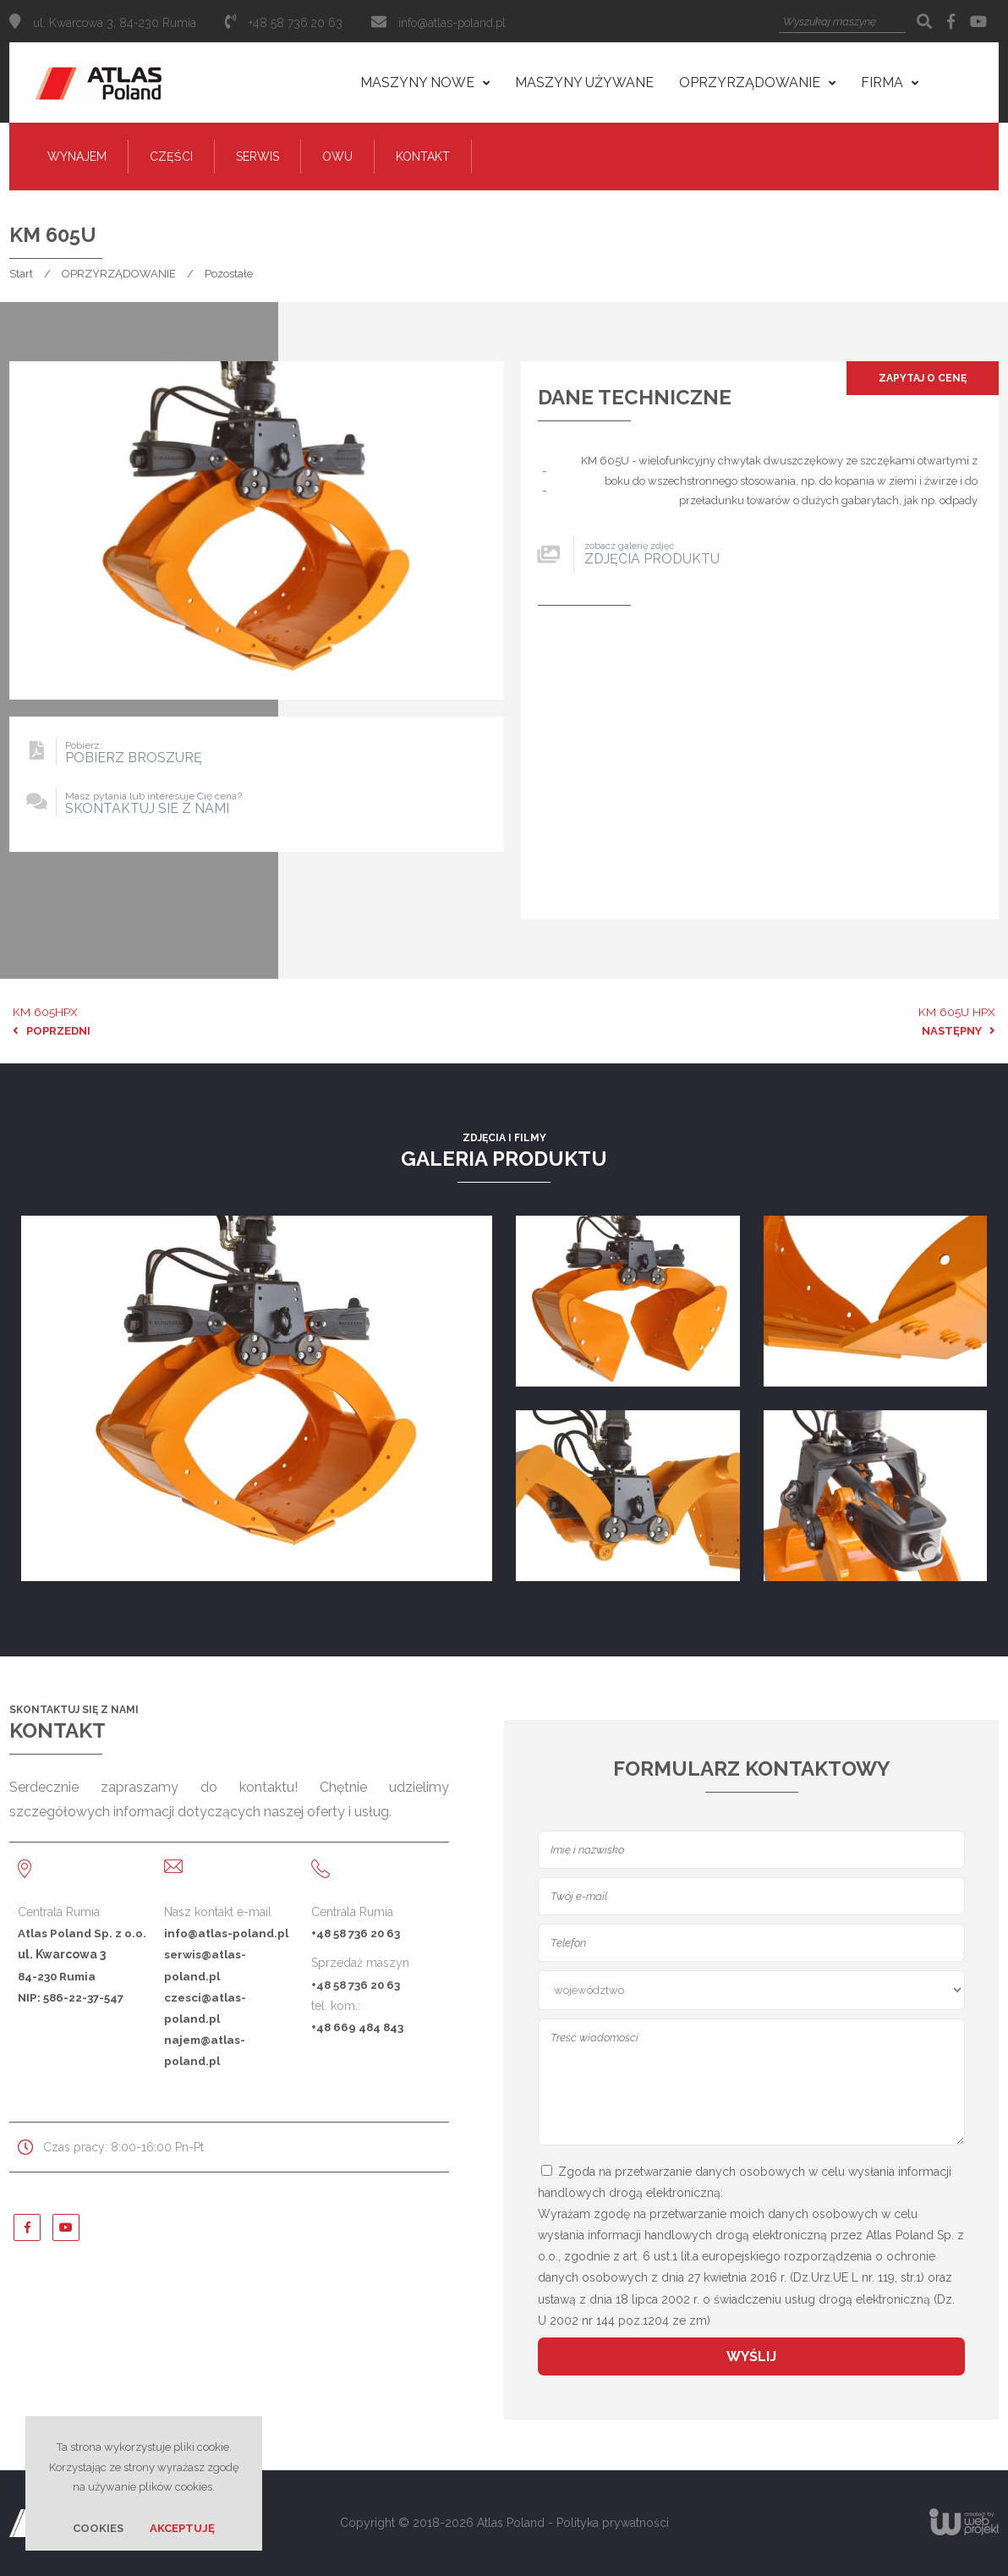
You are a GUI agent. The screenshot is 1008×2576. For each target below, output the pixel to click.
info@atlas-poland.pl (452, 23)
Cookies (98, 2528)
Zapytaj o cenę (923, 378)
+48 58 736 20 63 (355, 1933)
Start (21, 273)
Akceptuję (182, 2528)
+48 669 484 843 (357, 2027)
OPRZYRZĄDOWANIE (119, 273)
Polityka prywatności (612, 2522)
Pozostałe (229, 273)
